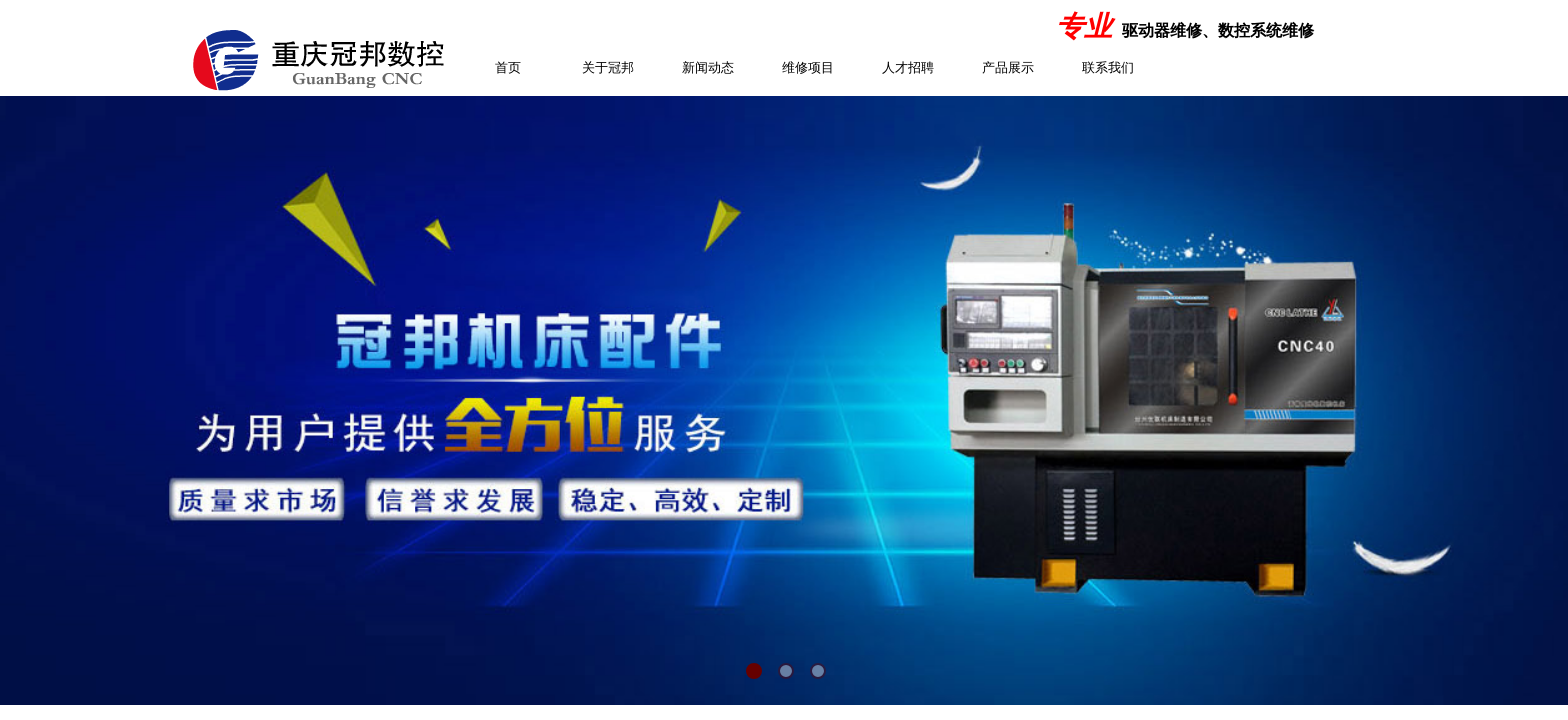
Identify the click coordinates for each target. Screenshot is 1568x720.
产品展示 (1008, 67)
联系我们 (1108, 67)
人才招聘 (908, 67)
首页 (508, 67)
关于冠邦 (608, 67)
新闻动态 (708, 67)
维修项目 (808, 67)
